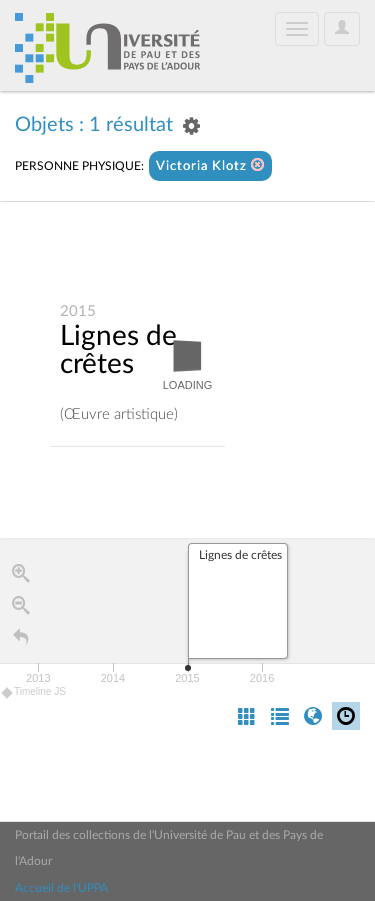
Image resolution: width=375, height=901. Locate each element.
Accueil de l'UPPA (61, 888)
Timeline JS (34, 692)
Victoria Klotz (210, 165)
